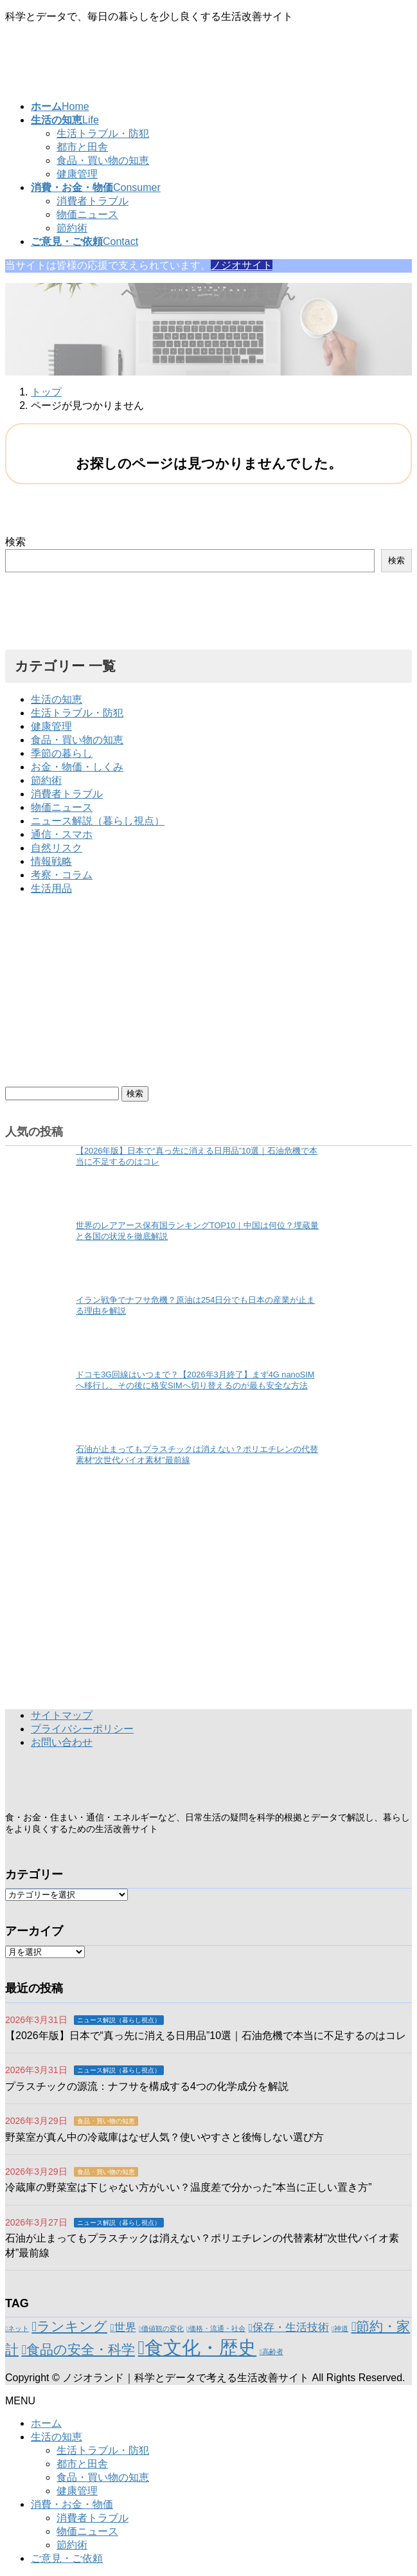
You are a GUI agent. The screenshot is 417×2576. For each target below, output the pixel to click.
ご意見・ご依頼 (67, 2558)
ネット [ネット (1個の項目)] (18, 2328)
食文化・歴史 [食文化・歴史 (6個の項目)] (200, 2347)
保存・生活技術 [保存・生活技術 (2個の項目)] (291, 2327)
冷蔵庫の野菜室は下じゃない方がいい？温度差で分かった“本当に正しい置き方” (188, 2187)
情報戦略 (51, 861)
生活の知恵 (56, 699)
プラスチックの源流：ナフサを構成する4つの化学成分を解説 (146, 2086)
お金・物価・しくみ (77, 766)
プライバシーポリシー (82, 1728)
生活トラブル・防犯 (103, 133)
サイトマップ (62, 1715)
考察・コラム (62, 874)
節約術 (72, 227)
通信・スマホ (62, 834)
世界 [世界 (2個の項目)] (125, 2327)
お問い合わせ (62, 1742)
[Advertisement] (208, 996)
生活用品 (51, 888)
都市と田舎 (82, 146)
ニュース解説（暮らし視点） (97, 820)
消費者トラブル (93, 200)
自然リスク (56, 847)
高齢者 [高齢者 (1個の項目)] (272, 2351)
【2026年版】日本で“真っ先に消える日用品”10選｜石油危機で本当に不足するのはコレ (205, 2035)
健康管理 (77, 173)
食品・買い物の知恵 (103, 160)
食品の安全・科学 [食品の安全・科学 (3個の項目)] (80, 2349)
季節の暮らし (62, 753)
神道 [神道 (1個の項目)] (341, 2328)
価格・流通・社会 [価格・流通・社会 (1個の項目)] (217, 2328)
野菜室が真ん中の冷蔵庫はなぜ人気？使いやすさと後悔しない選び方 (164, 2137)
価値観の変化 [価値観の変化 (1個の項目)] (162, 2328)
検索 (15, 541)
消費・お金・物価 (72, 2504)
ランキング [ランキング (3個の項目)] (72, 2326)
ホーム (46, 2423)
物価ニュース (87, 214)
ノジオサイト (241, 265)
